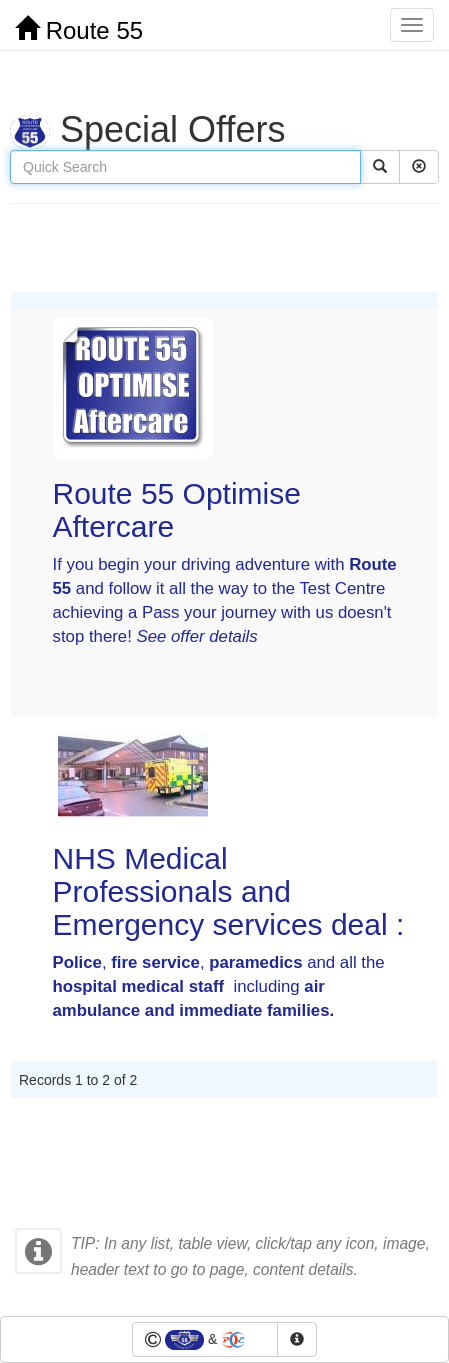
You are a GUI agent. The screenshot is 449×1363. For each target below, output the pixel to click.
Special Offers (147, 129)
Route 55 (79, 30)
